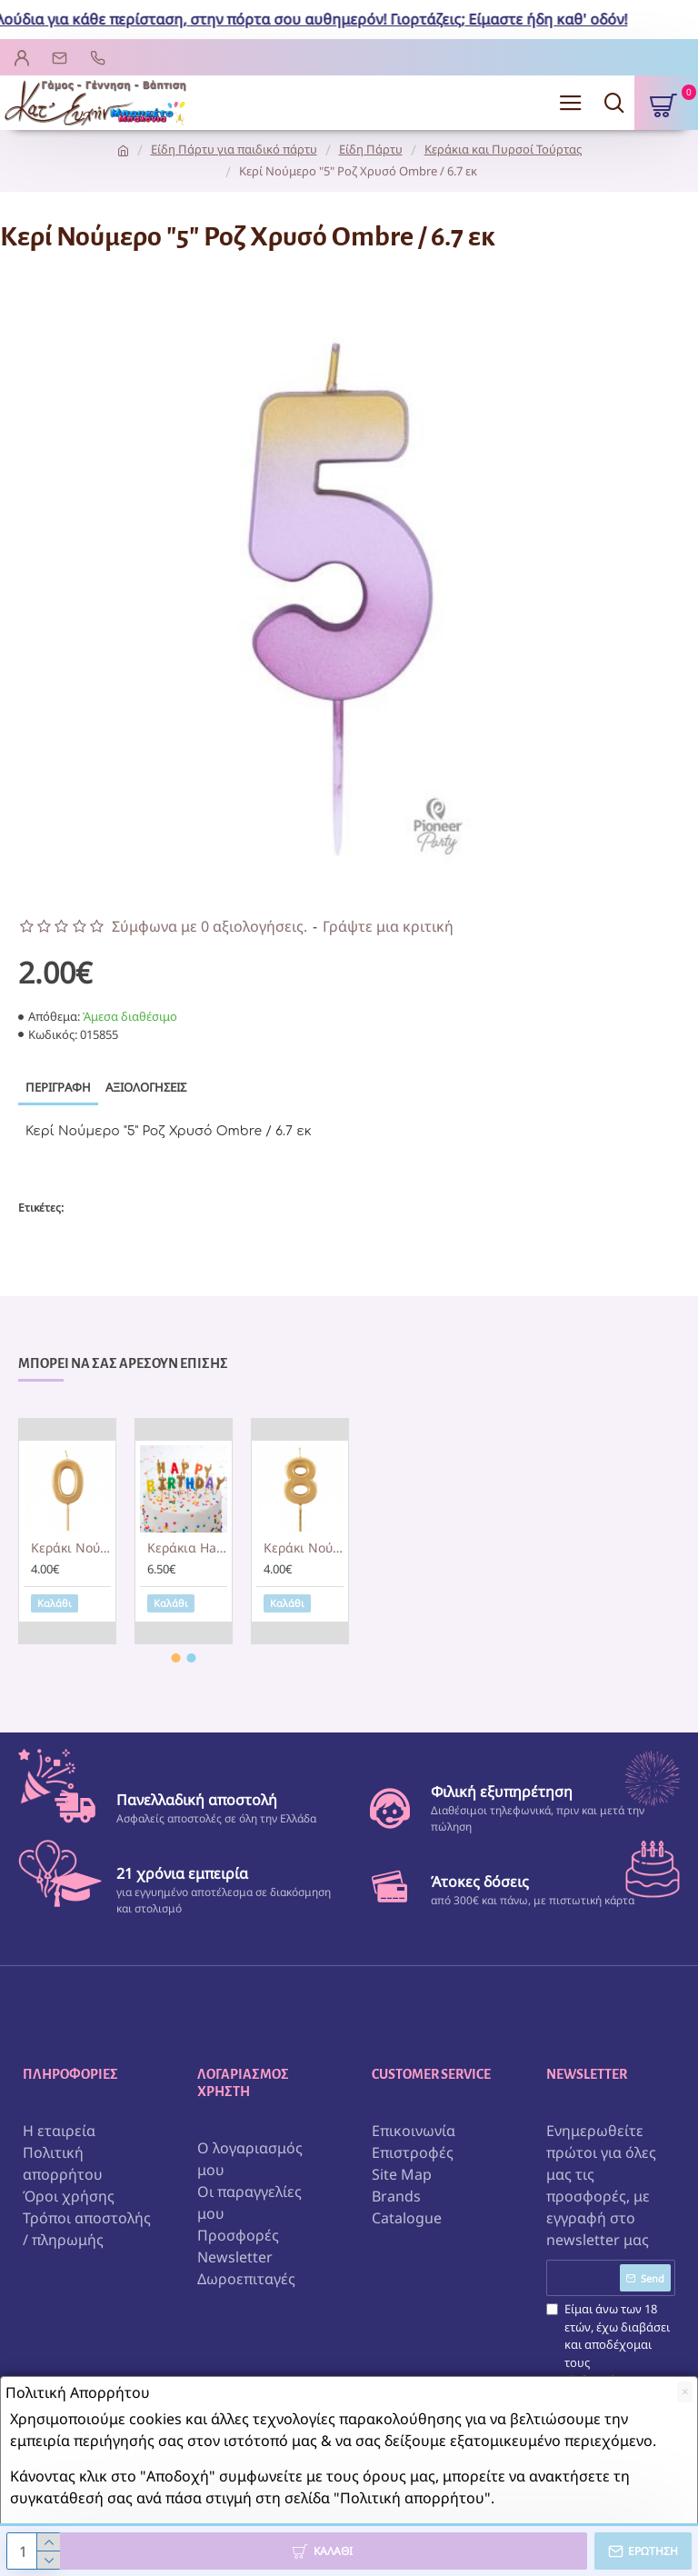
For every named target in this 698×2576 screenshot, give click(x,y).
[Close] (685, 2391)
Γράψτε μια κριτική (388, 926)
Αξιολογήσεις (145, 1087)
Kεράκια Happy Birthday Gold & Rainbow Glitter (187, 1548)
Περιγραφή (58, 1087)
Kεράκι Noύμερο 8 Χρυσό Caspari (304, 1548)
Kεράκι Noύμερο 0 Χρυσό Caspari (71, 1548)
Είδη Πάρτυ (371, 149)
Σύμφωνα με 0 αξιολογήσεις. (209, 926)
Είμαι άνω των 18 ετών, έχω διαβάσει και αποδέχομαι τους (610, 2354)
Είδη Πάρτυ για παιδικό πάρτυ (234, 149)
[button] (176, 1657)
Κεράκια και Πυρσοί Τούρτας (503, 149)
